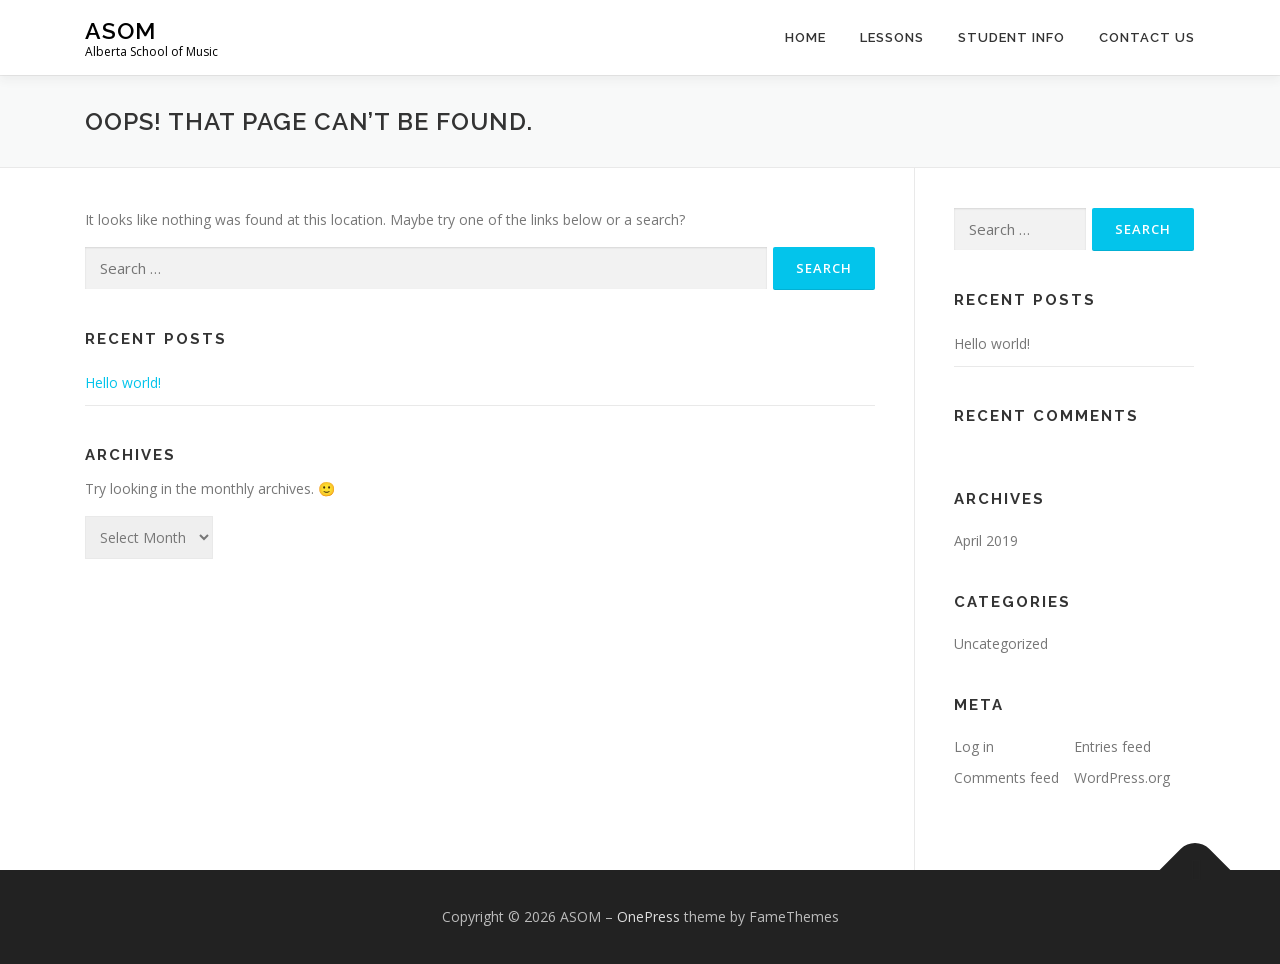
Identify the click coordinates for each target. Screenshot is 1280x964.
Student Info (1011, 37)
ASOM (120, 30)
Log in (974, 746)
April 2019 (986, 540)
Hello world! (123, 382)
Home (805, 37)
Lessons (892, 37)
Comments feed (1006, 777)
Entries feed (1112, 746)
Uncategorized (1001, 643)
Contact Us (1147, 37)
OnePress (648, 916)
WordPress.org (1122, 777)
